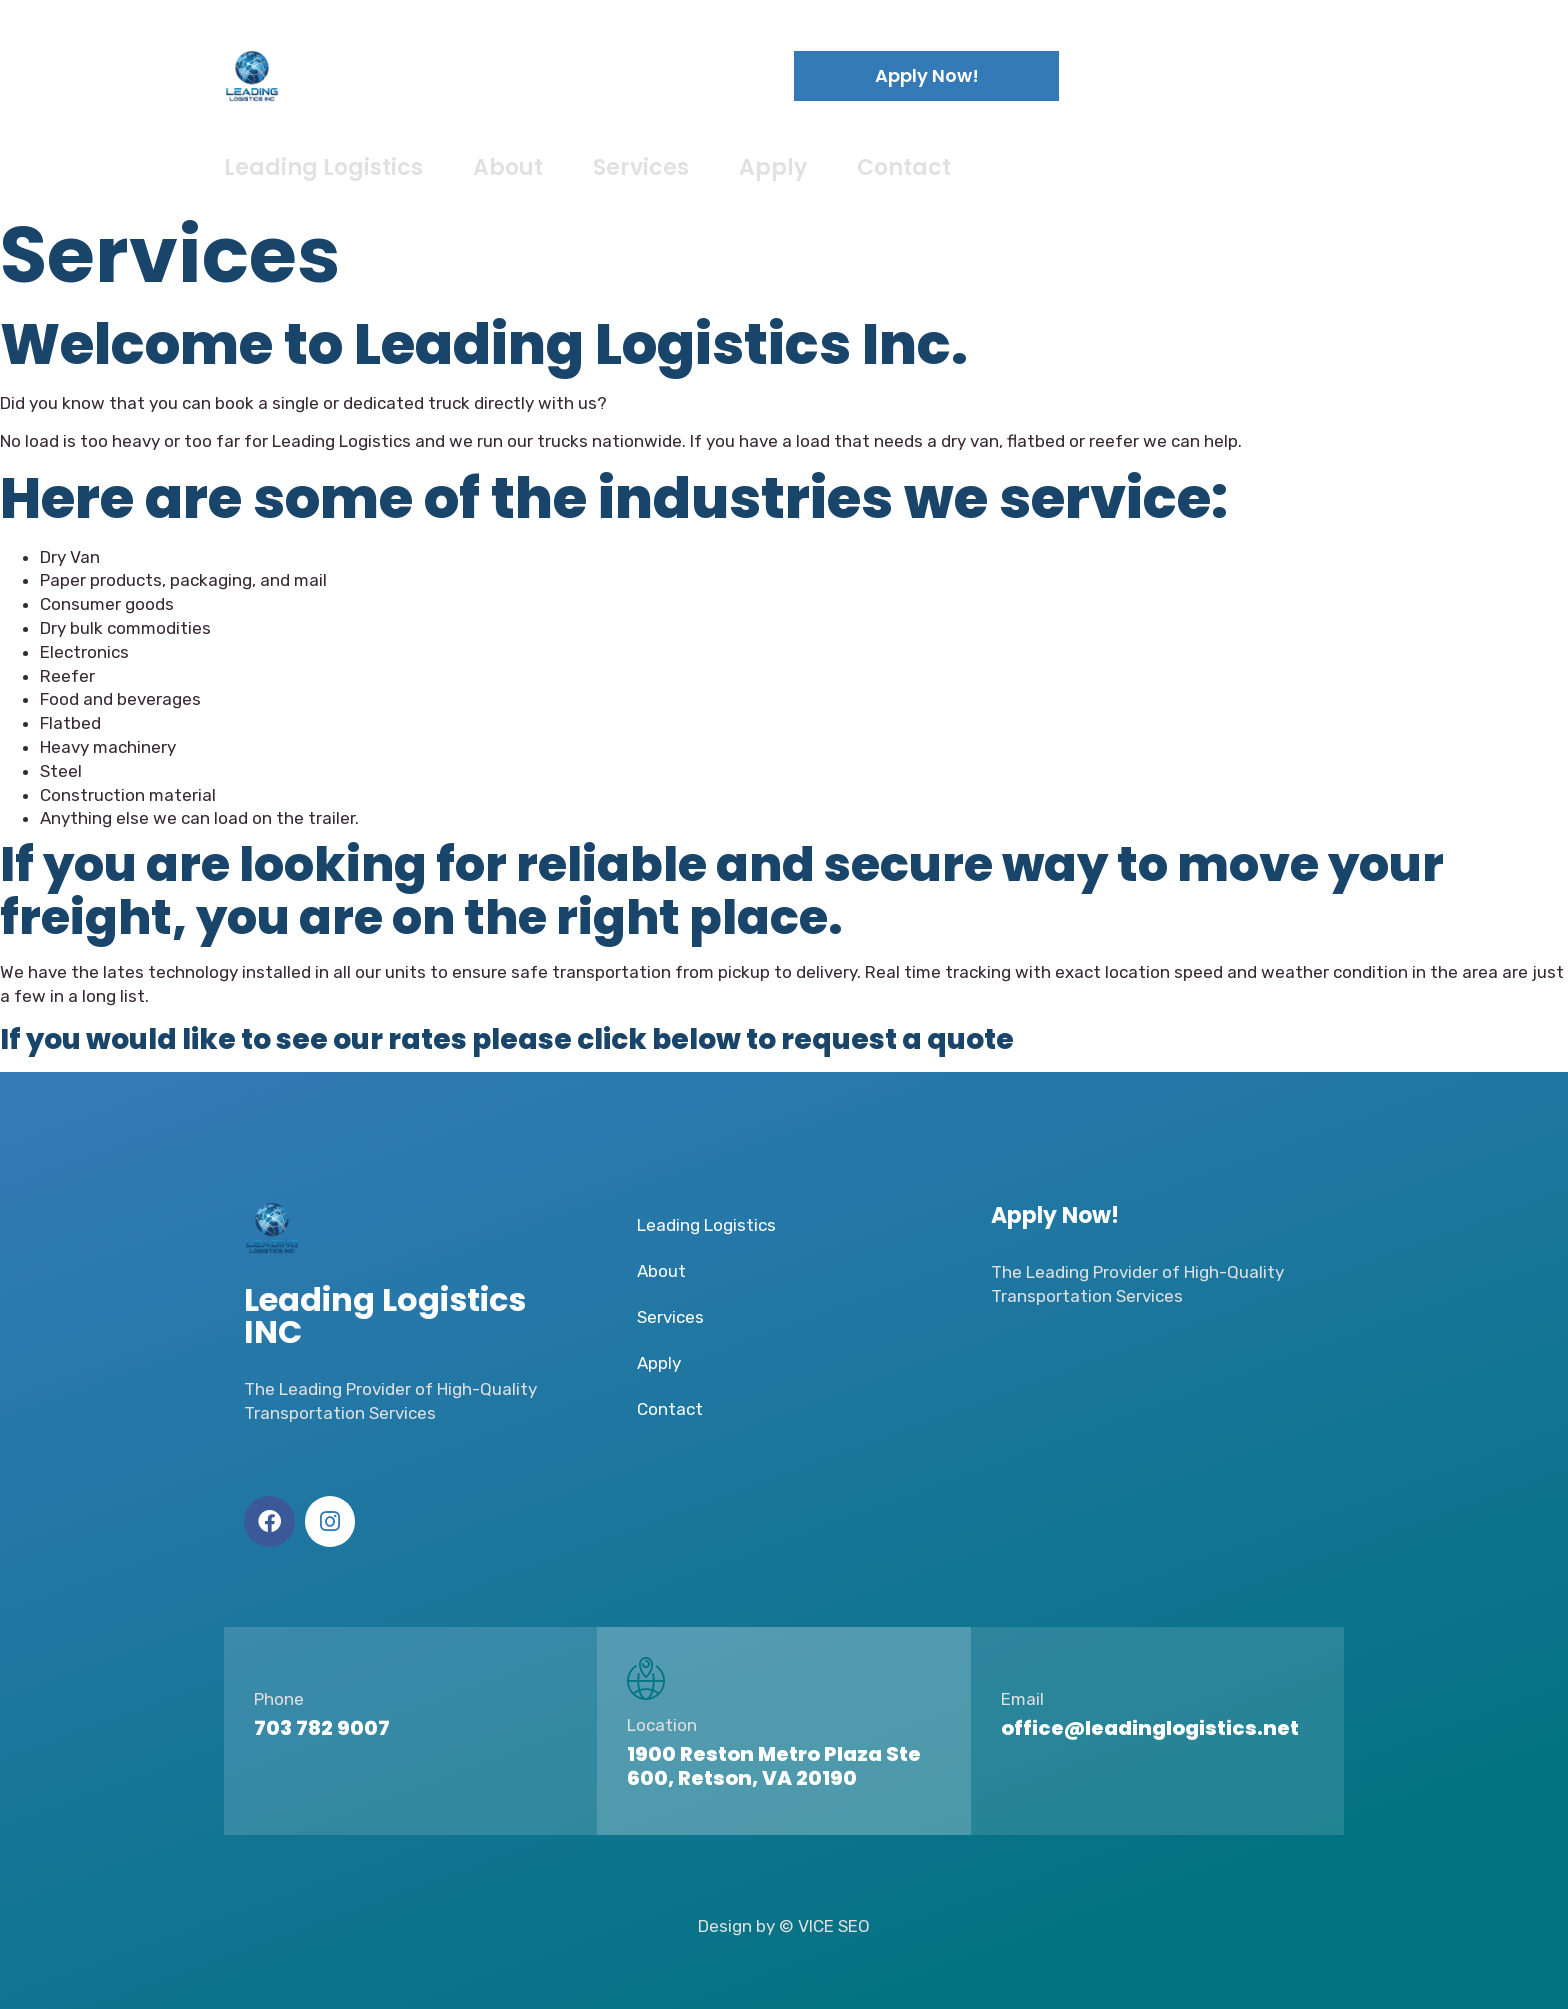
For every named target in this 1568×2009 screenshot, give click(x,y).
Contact (904, 167)
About (508, 167)
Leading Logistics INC (463, 75)
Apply (773, 167)
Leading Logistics (323, 167)
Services (641, 167)
